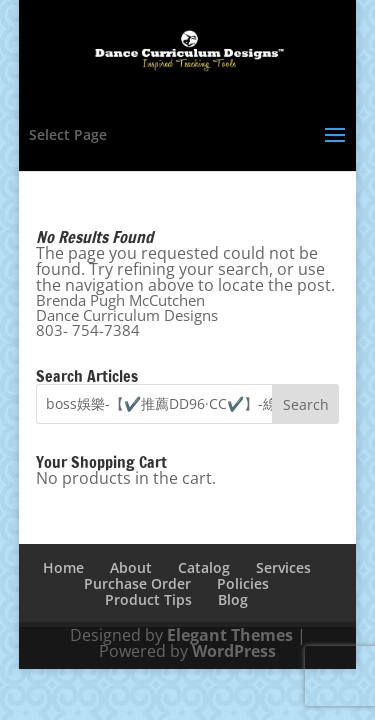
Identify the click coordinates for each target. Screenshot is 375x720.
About (131, 567)
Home (63, 567)
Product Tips (148, 599)
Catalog (204, 567)
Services (283, 567)
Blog (233, 599)
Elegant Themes (230, 635)
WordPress (234, 651)
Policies (243, 583)
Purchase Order (137, 583)
